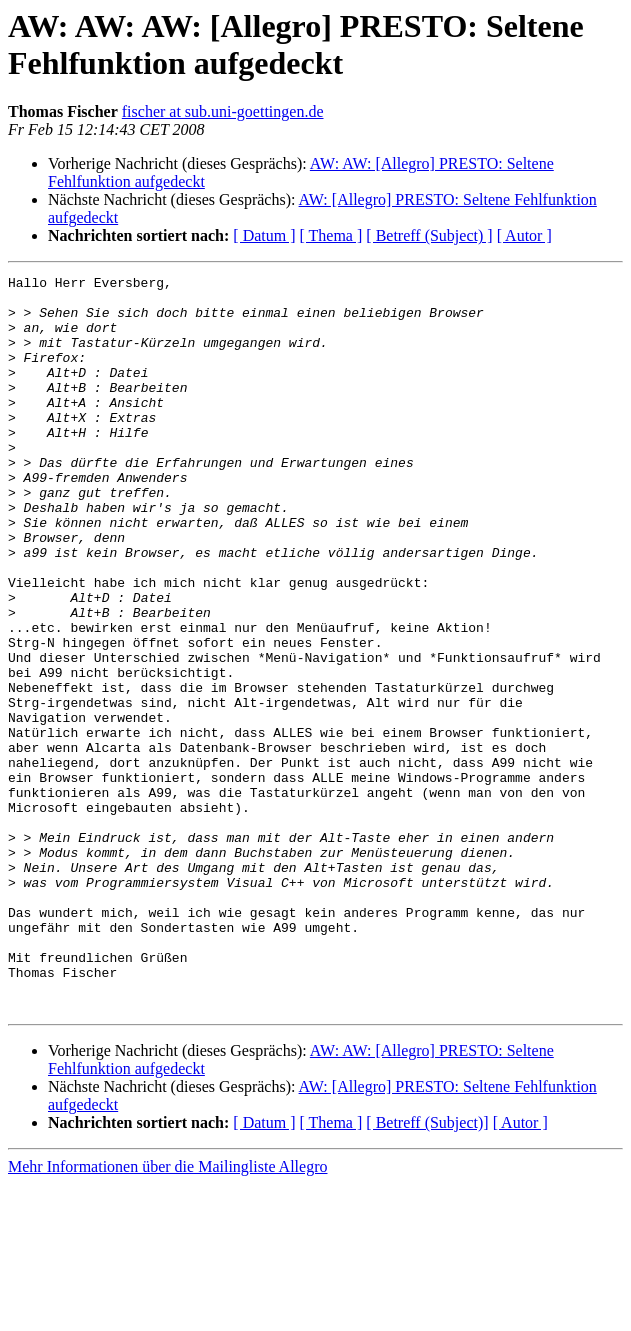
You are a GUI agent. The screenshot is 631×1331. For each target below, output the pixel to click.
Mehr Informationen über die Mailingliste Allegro (167, 1313)
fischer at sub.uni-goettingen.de (223, 111)
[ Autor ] (524, 235)
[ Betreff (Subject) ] (429, 235)
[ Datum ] (264, 235)
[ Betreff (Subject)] (427, 1269)
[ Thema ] (331, 235)
